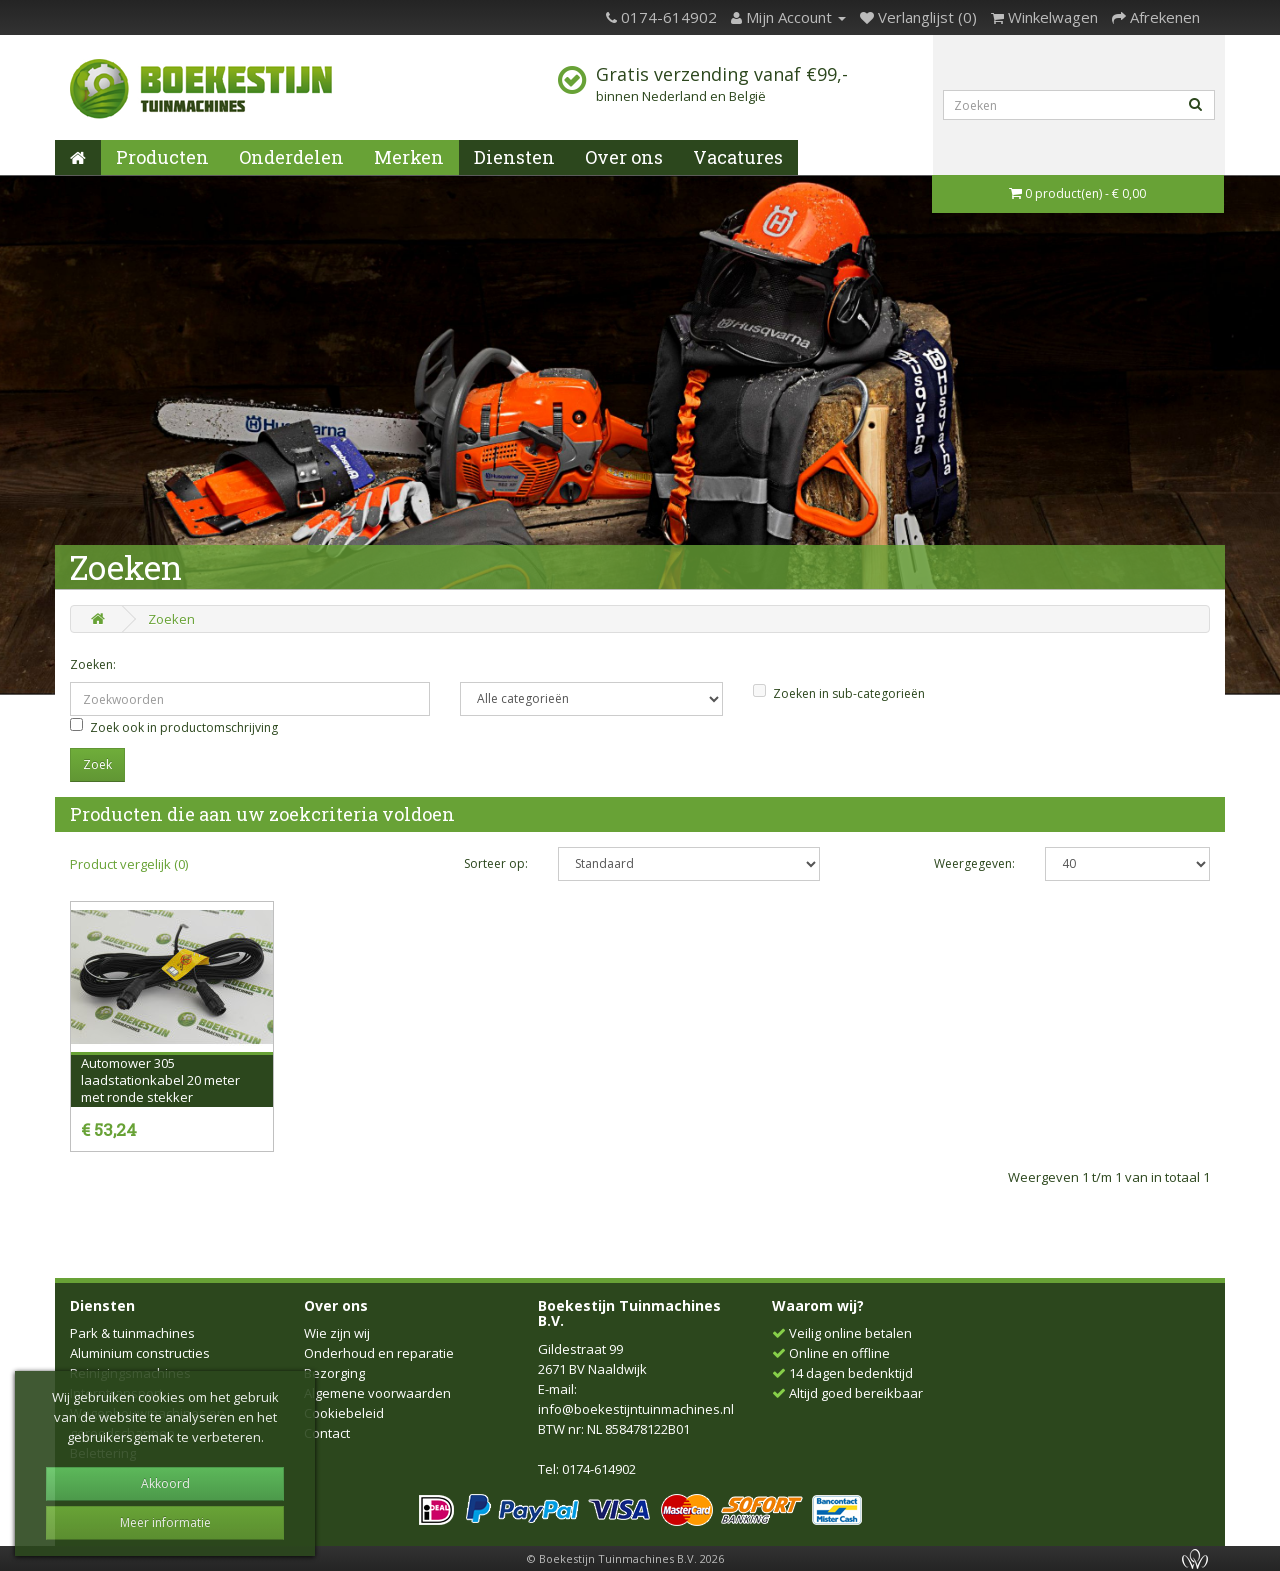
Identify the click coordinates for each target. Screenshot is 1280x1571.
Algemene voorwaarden (377, 1393)
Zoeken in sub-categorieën (839, 693)
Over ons (624, 157)
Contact (327, 1433)
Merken (409, 157)
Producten (162, 157)
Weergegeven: (974, 863)
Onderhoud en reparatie (379, 1353)
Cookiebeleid (344, 1413)
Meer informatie (165, 1522)
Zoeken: (93, 664)
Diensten (514, 157)
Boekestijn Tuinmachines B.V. (629, 1313)
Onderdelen (291, 157)
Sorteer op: (496, 863)
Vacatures (738, 157)
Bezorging (334, 1373)
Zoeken (171, 619)
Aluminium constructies (140, 1353)
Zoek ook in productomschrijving (174, 727)
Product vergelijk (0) (129, 864)
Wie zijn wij (337, 1333)
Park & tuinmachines (132, 1333)
